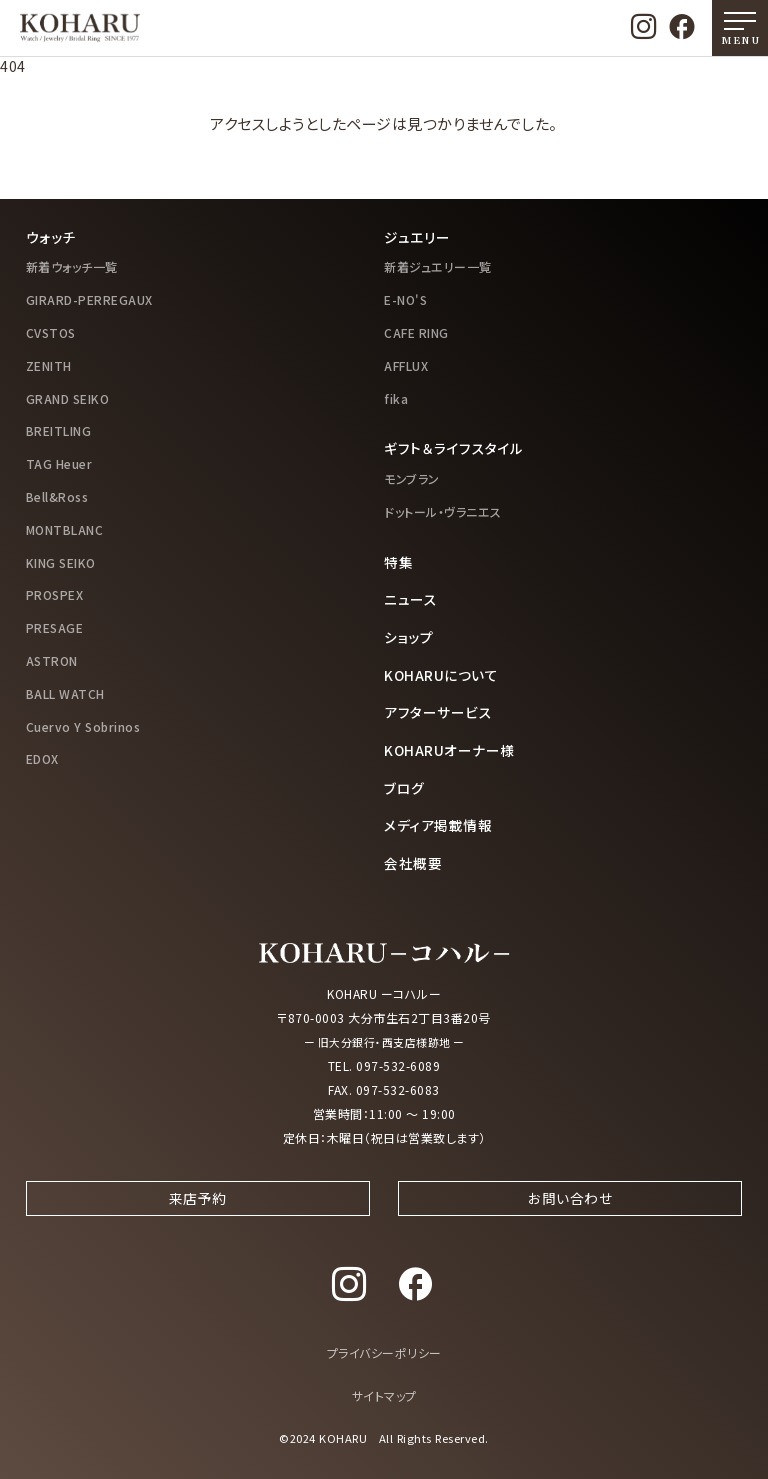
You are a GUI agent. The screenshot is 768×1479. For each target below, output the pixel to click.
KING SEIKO (61, 562)
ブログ (404, 788)
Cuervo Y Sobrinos (83, 726)
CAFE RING (416, 332)
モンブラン (412, 478)
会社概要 (413, 863)
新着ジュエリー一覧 (438, 266)
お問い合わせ (570, 1216)
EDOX (42, 758)
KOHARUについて (441, 675)
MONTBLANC (65, 529)
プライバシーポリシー (384, 1374)
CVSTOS (51, 332)
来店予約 (198, 1216)
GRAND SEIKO (68, 398)
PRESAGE (55, 627)
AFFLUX (406, 365)
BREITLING (59, 430)
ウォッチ (51, 237)
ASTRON (52, 660)
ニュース (410, 599)
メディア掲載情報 (438, 825)
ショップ (408, 637)
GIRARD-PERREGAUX (89, 299)
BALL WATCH (65, 693)
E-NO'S (405, 299)
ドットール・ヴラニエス (443, 511)
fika (396, 398)
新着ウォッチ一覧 (72, 266)
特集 (398, 562)
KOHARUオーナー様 (449, 750)
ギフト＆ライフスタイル (454, 448)
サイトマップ (384, 1417)
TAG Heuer (59, 463)
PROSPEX (55, 594)
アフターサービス (438, 712)
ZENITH (49, 365)
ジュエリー (417, 237)
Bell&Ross (57, 496)
